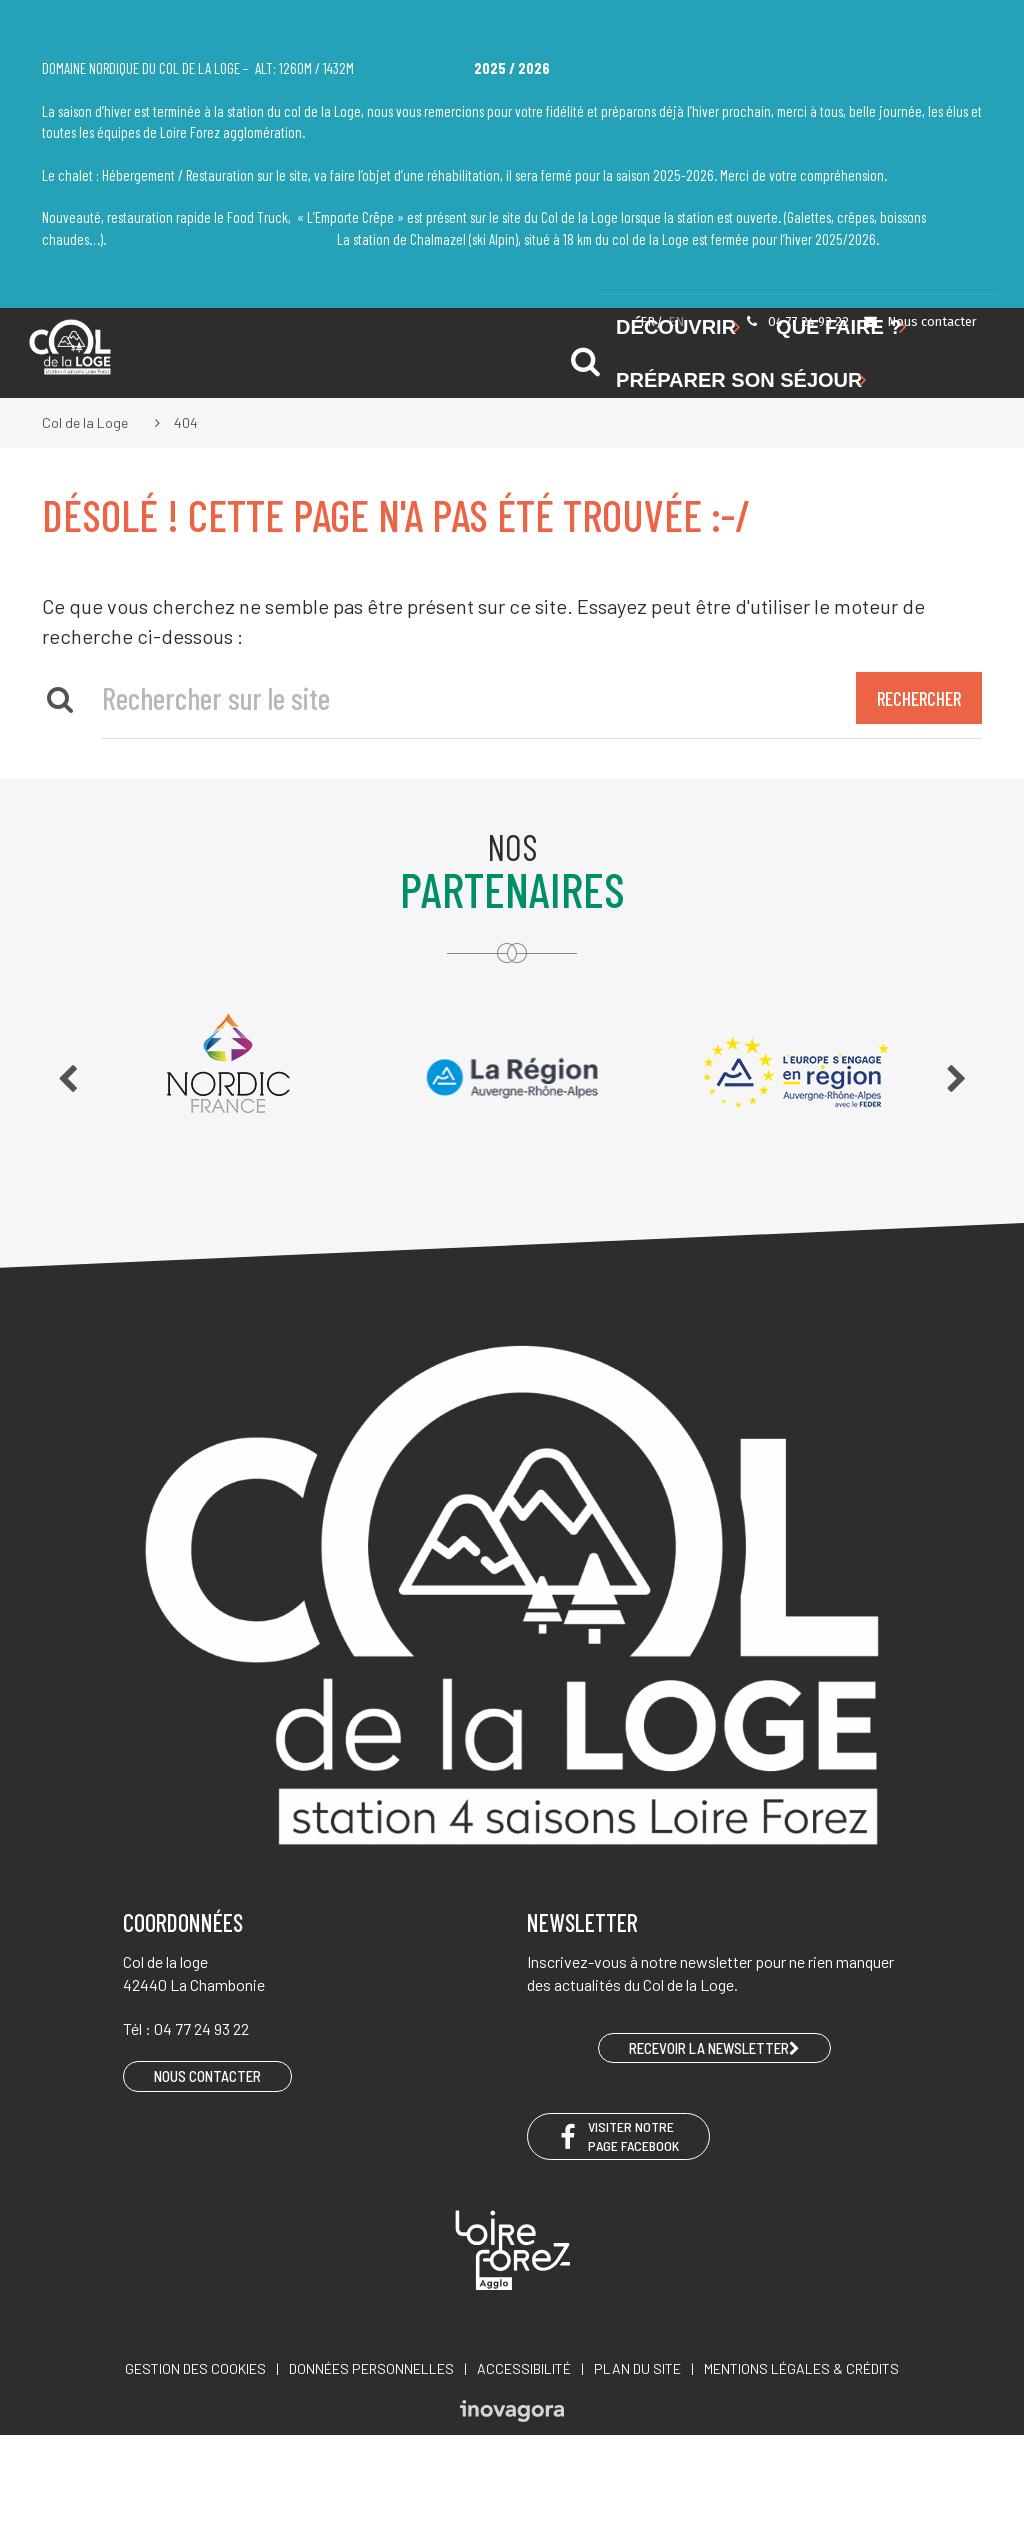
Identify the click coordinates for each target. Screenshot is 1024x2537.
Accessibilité (524, 2368)
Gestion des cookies (195, 2368)
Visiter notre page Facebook (618, 2136)
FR (647, 321)
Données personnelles (371, 2368)
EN (676, 321)
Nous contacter (919, 321)
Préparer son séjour (741, 380)
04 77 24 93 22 (797, 321)
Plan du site (637, 2368)
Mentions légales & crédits (801, 2368)
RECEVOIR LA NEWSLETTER (714, 2048)
